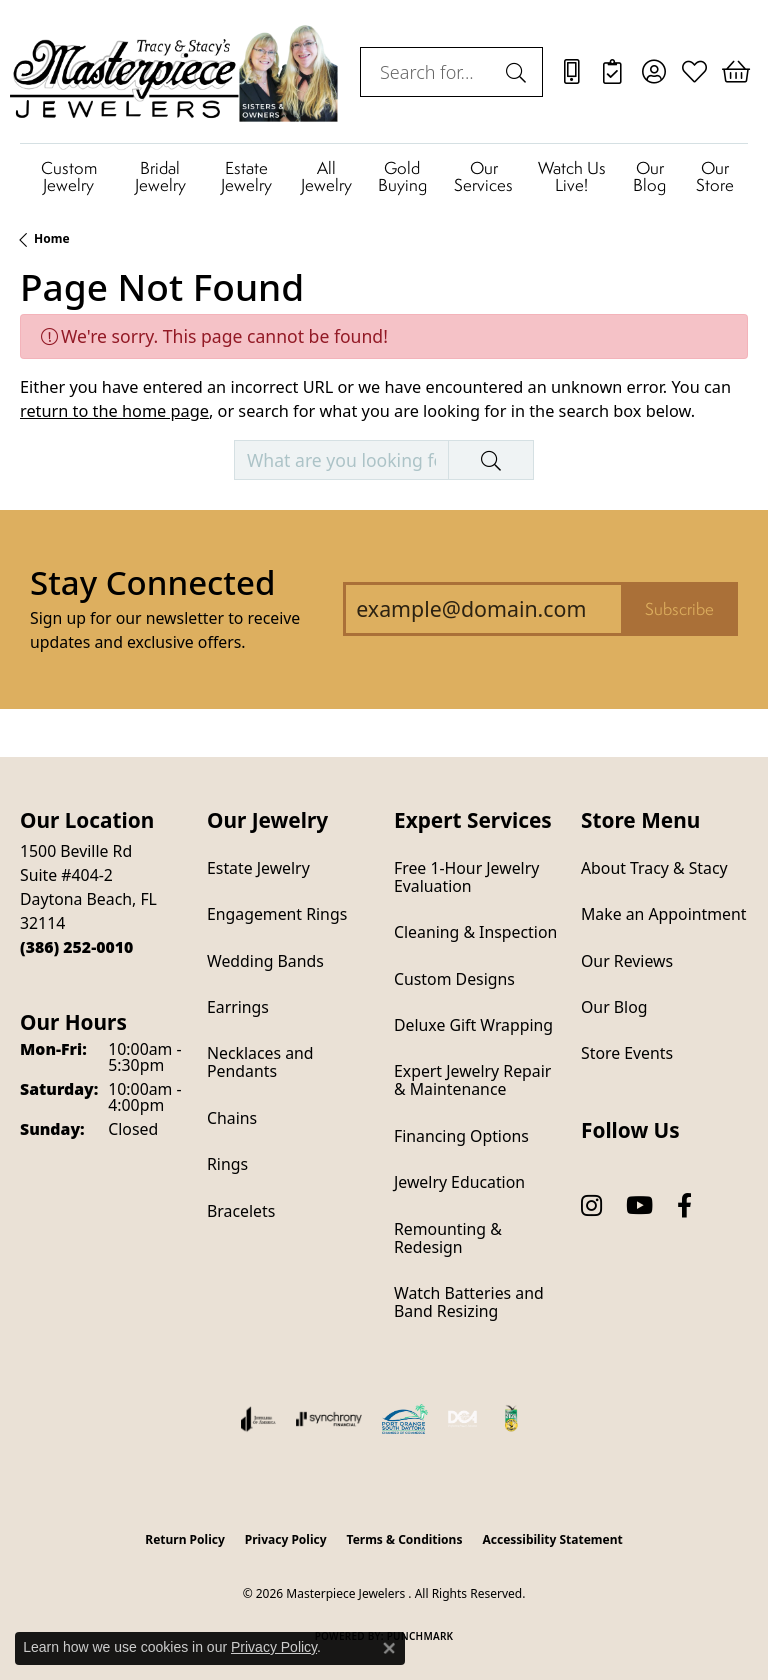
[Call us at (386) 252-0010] (76, 947)
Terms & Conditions (405, 1539)
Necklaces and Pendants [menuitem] (260, 1062)
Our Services (483, 176)
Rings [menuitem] (227, 1164)
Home (52, 238)
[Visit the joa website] (258, 1419)
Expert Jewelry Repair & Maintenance (472, 1080)
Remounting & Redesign (448, 1238)
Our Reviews (627, 961)
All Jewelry (326, 176)
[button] (653, 72)
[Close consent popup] (389, 1648)
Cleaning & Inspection (475, 932)
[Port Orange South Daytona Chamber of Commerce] (404, 1419)
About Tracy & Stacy (654, 868)
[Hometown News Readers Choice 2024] (512, 1419)
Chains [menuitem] (232, 1118)
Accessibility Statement (552, 1539)
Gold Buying (402, 176)
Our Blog (649, 176)
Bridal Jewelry (160, 176)
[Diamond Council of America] (463, 1419)
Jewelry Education (459, 1182)
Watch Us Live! (572, 176)
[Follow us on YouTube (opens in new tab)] (639, 1206)
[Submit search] (519, 72)
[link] (571, 72)
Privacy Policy (286, 1539)
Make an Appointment (663, 914)
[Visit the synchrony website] (329, 1419)
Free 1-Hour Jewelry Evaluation (466, 877)
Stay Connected (152, 582)
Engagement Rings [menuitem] (277, 914)
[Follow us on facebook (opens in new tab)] (684, 1206)
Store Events (627, 1053)
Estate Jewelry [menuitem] (258, 868)
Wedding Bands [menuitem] (265, 961)
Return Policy (185, 1539)
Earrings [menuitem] (238, 1007)
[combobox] (428, 72)
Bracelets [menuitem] (241, 1211)
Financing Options (461, 1136)
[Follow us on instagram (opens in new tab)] (591, 1206)
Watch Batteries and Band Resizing (469, 1302)
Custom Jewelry (69, 176)
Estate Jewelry (246, 176)
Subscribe (679, 609)
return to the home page (114, 411)
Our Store (715, 176)
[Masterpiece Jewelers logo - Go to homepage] (175, 71)
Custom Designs (454, 979)
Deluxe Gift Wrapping (473, 1025)
